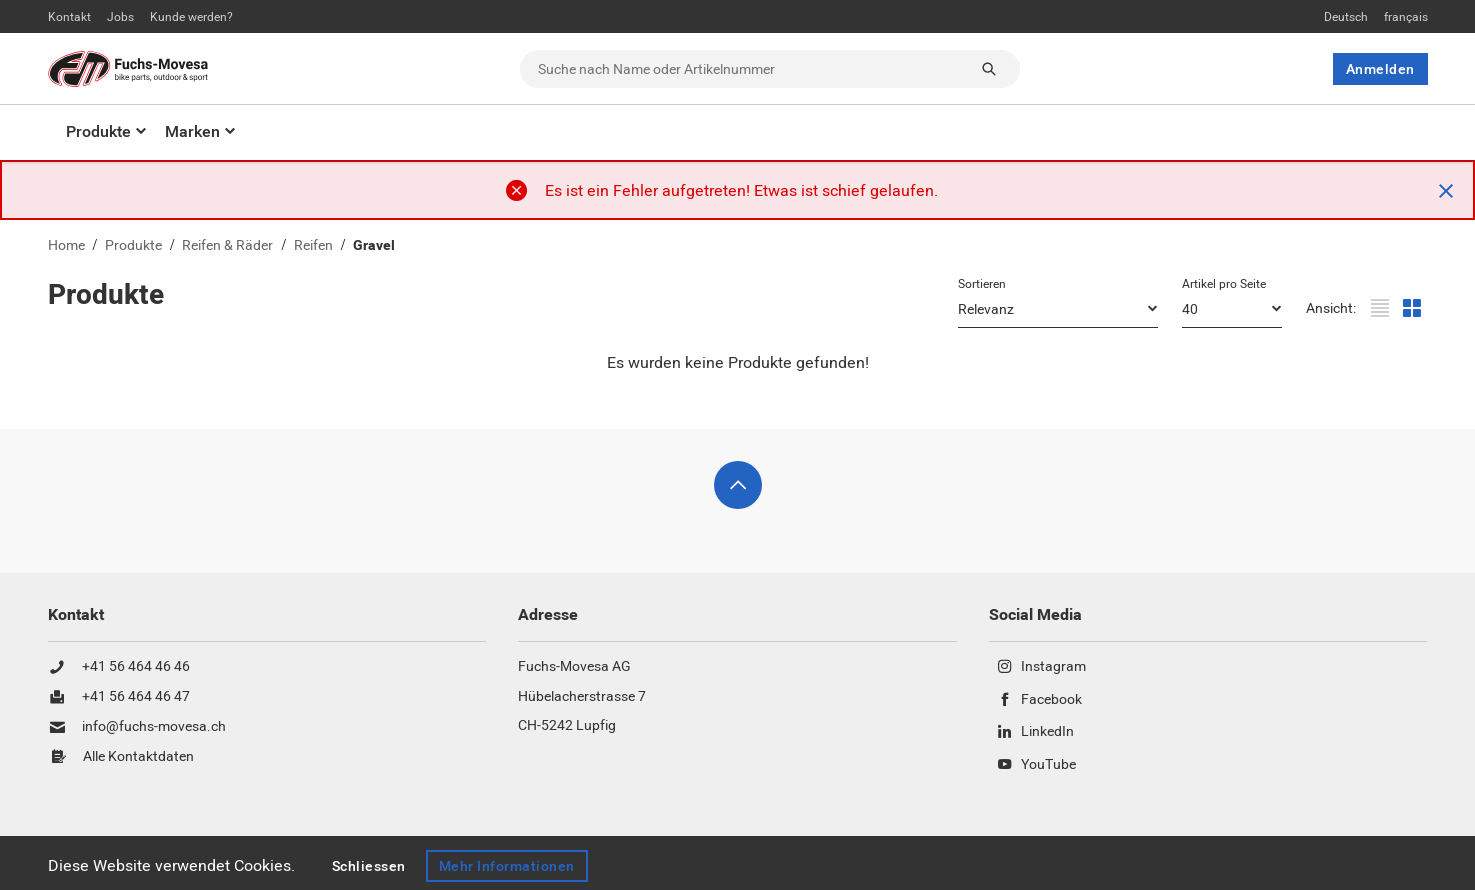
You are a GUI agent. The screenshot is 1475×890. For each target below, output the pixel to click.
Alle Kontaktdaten (138, 757)
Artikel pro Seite (1224, 284)
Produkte (98, 131)
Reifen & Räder (227, 245)
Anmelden (1380, 69)
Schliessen (369, 866)
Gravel (374, 245)
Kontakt (69, 17)
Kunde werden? (191, 17)
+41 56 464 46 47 (136, 697)
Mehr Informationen (508, 866)
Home (66, 245)
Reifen (313, 245)
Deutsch (1346, 17)
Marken (192, 131)
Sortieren (982, 284)
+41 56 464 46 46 (136, 667)
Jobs (120, 17)
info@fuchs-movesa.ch (154, 727)
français (1406, 17)
